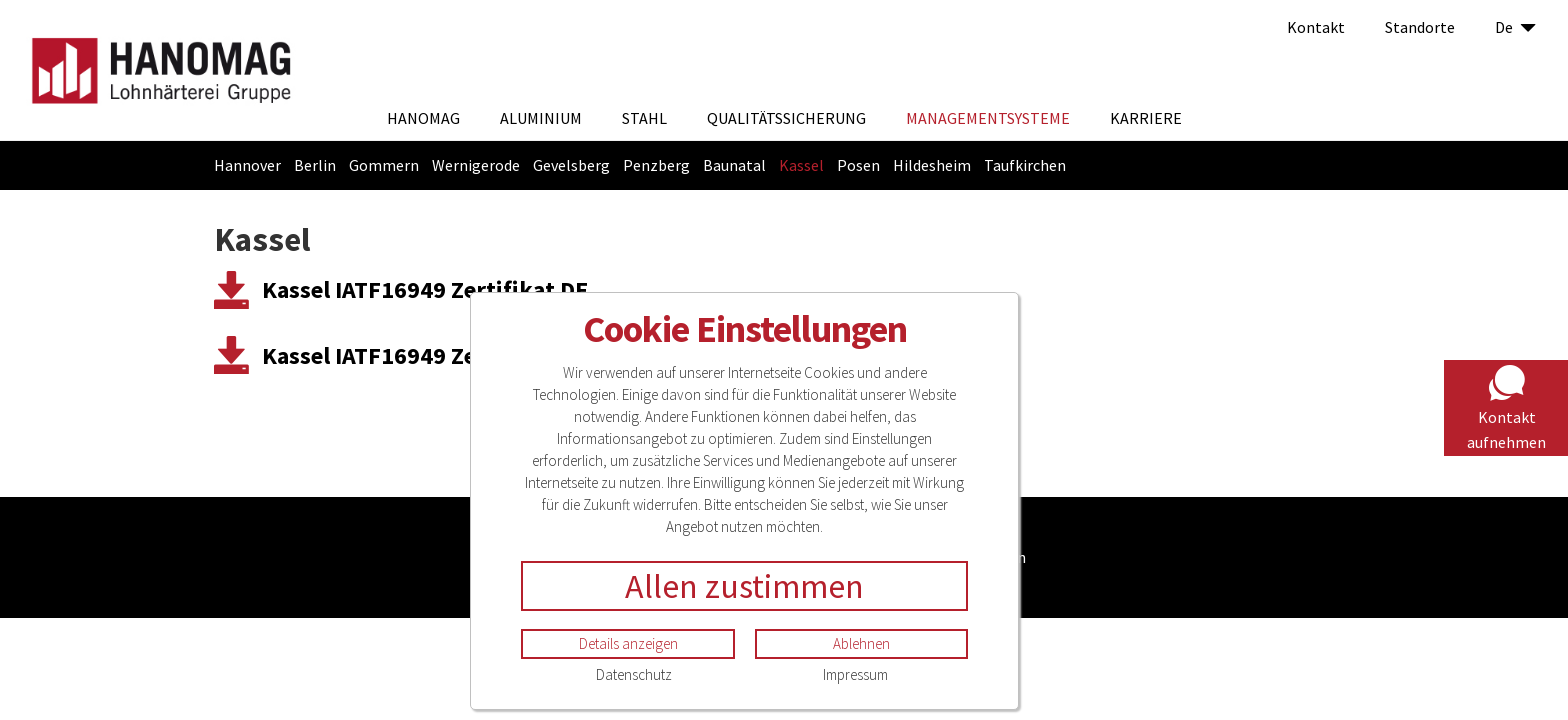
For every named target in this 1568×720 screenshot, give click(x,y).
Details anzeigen (628, 643)
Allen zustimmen (744, 586)
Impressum (855, 674)
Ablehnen (861, 643)
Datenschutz (634, 674)
